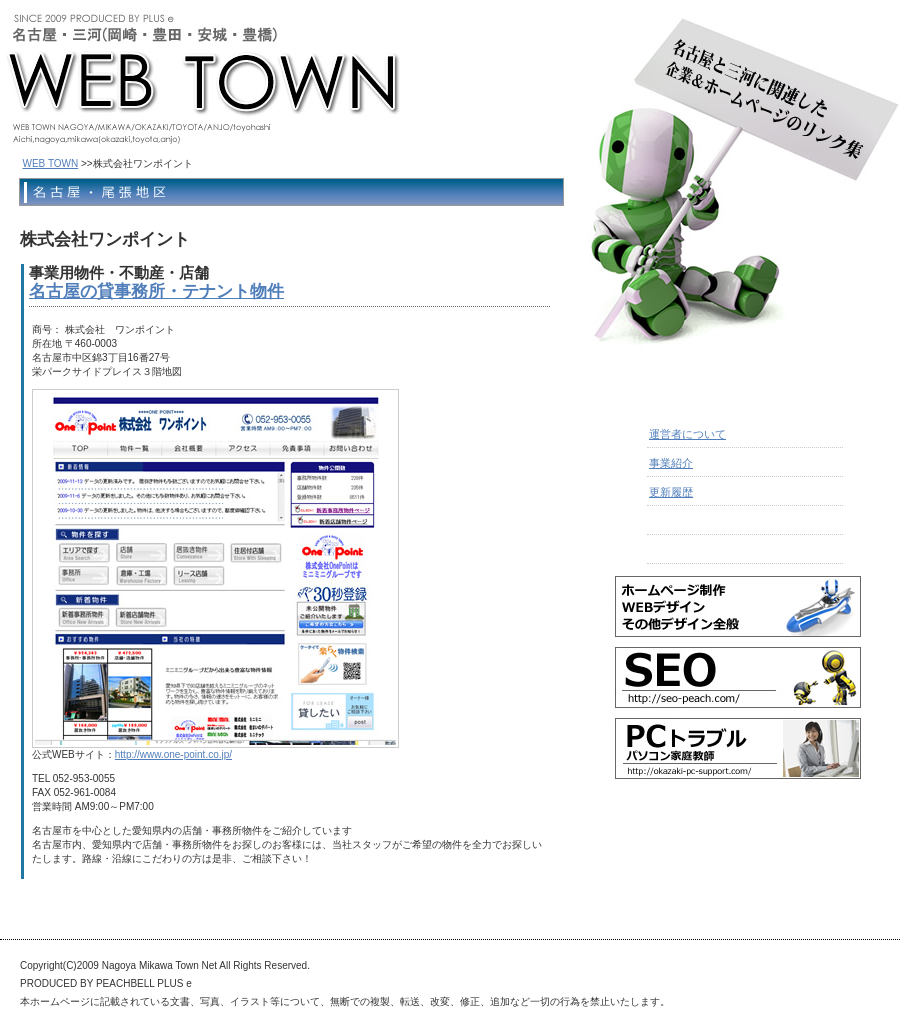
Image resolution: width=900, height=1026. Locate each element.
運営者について (687, 434)
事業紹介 (671, 463)
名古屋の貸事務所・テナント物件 (156, 291)
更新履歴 (671, 492)
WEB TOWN (51, 163)
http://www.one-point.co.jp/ (173, 754)
